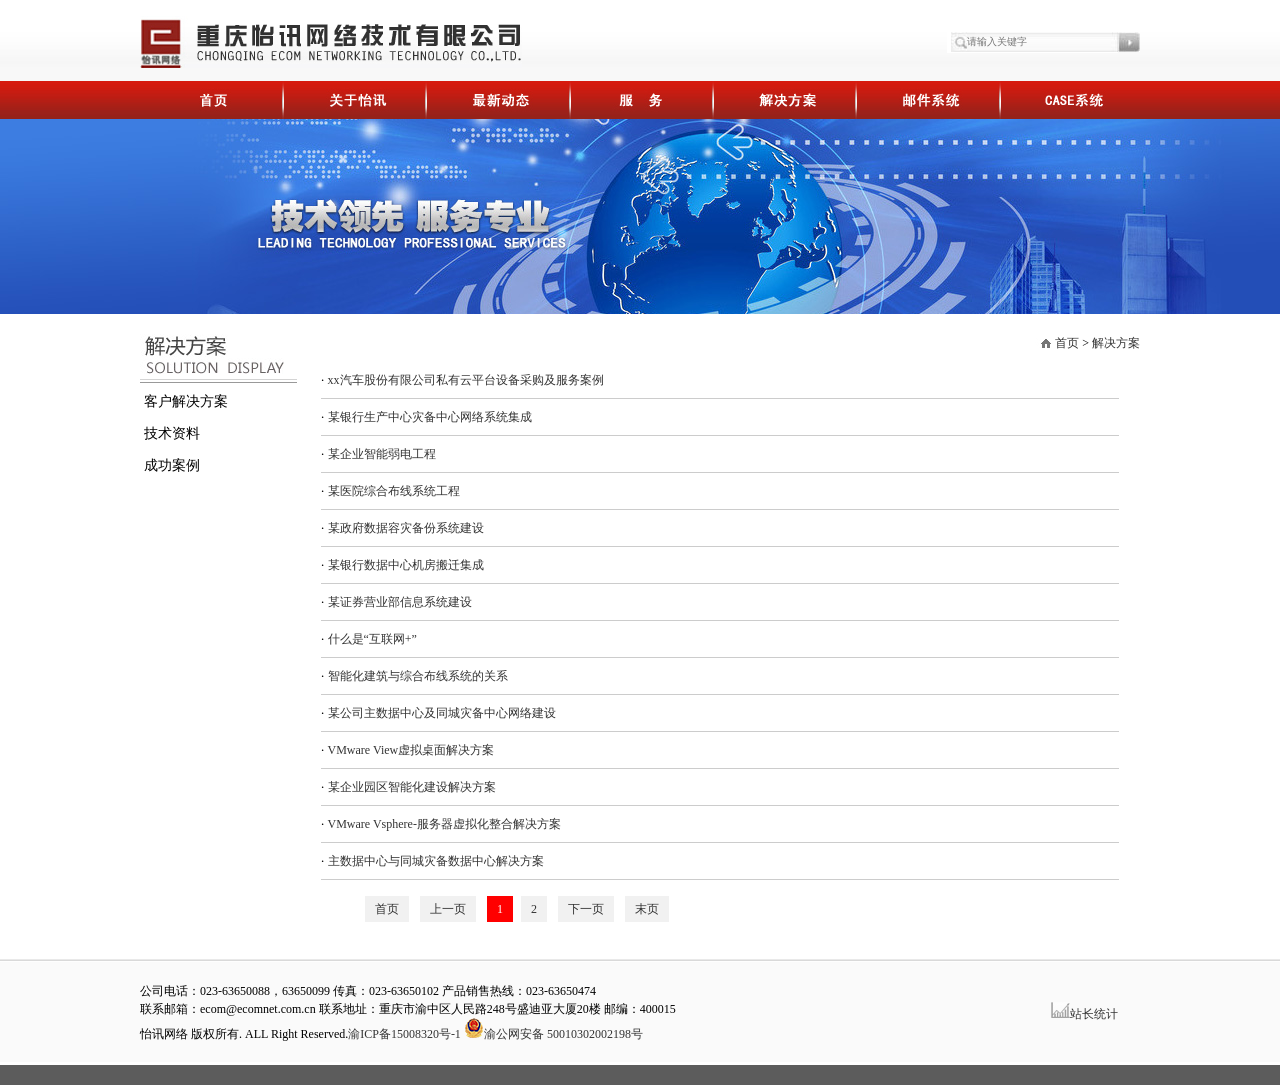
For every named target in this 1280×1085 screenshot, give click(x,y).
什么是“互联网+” (372, 639)
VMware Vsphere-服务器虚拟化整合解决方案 (444, 824)
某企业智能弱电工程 (382, 454)
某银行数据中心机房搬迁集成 (406, 565)
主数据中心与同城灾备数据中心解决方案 (436, 861)
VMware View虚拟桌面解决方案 (411, 750)
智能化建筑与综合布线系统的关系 (418, 676)
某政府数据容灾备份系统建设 (406, 528)
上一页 (448, 909)
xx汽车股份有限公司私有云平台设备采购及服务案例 (466, 380)
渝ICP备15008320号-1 (404, 1034)
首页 (1067, 343)
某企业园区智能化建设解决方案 (412, 787)
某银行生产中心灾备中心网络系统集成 (430, 417)
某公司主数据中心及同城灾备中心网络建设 (442, 713)
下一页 (586, 909)
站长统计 (1094, 1014)
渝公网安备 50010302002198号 (553, 1034)
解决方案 (1116, 343)
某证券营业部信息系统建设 (400, 602)
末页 (647, 909)
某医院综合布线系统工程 (394, 491)
